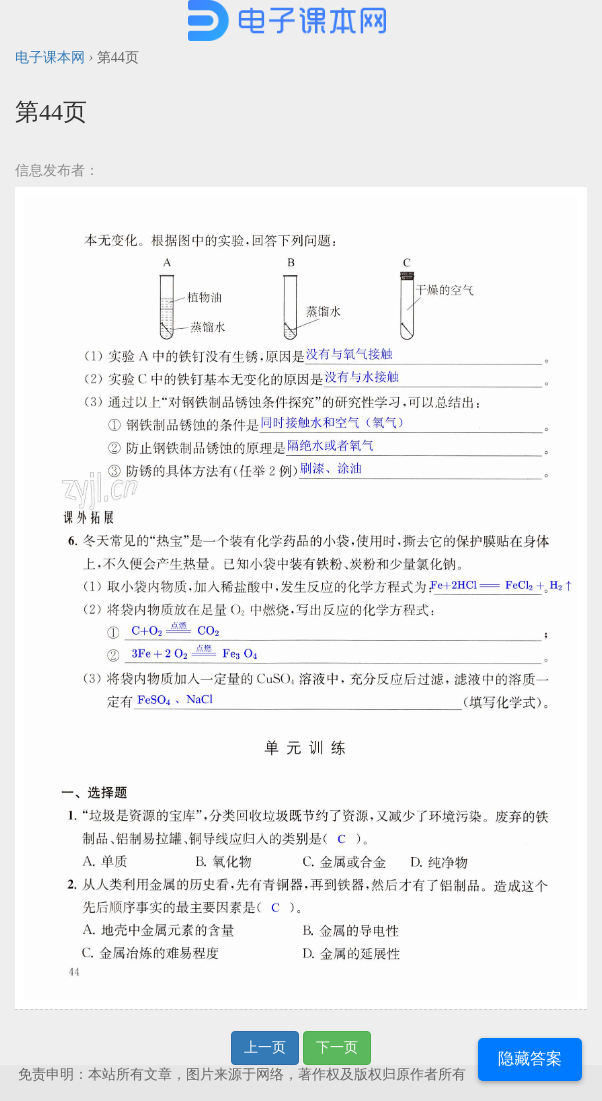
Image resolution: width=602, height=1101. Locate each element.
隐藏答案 (530, 1058)
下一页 (337, 1047)
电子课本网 (50, 57)
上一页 (265, 1047)
